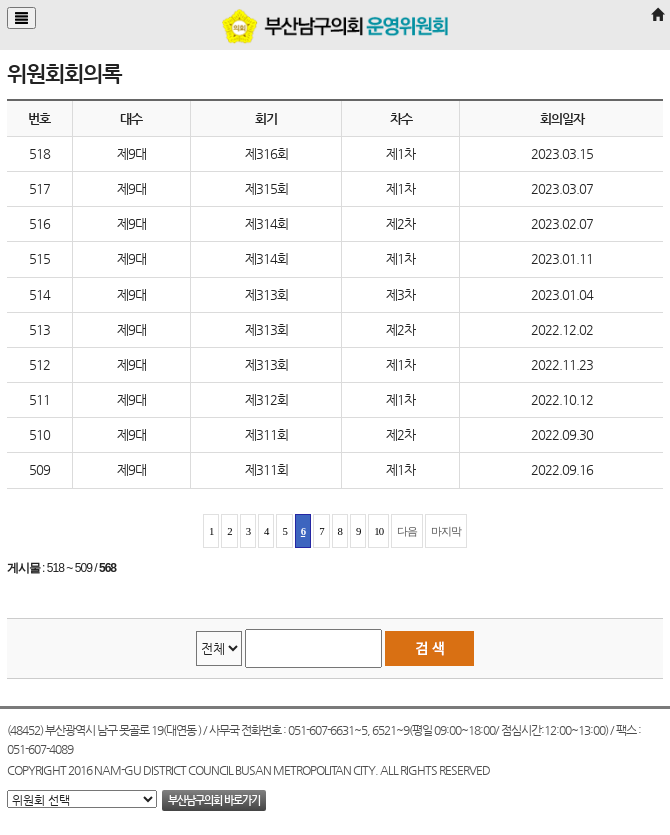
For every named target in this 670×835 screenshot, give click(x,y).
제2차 (400, 223)
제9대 (131, 153)
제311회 (266, 434)
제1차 (400, 153)
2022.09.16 (562, 469)
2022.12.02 (562, 329)
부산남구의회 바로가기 (214, 800)
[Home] (657, 15)
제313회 (266, 294)
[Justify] (21, 18)
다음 (407, 531)
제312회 (266, 399)
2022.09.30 (562, 434)
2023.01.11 (562, 258)
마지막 (446, 531)
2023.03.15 (562, 153)
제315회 (266, 188)
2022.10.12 (562, 399)
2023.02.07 (562, 223)
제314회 (266, 223)
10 (378, 531)
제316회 (266, 153)
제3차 (400, 294)
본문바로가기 (0, 0)
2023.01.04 (562, 294)
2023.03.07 (562, 188)
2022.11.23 (562, 364)
